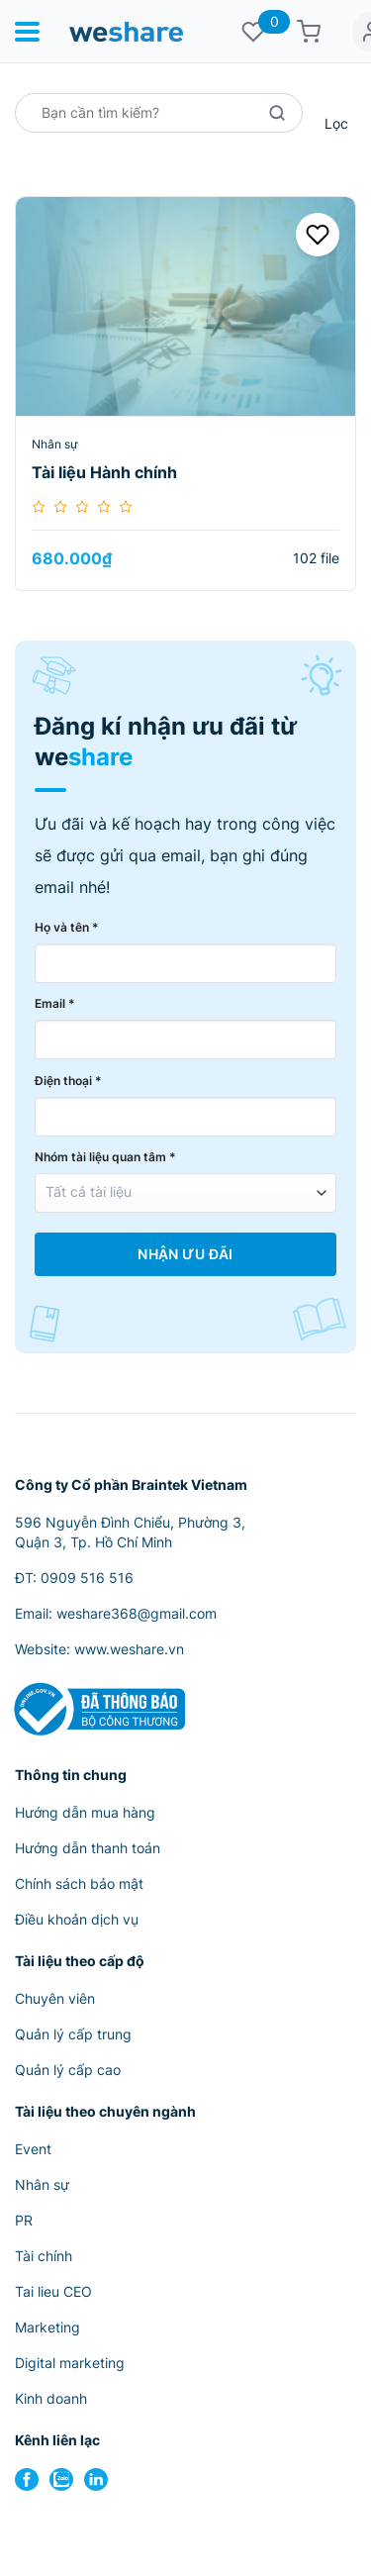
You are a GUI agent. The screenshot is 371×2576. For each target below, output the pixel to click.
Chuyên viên (55, 1998)
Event (33, 2148)
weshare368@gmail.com (136, 1613)
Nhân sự (54, 444)
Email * (55, 1003)
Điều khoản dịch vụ (77, 1919)
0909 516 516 (87, 1577)
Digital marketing (70, 2362)
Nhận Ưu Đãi (185, 1254)
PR (24, 2220)
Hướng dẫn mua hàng (85, 1812)
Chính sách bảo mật (79, 1883)
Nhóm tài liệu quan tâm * (105, 1156)
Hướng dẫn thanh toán (87, 1847)
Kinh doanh (51, 2398)
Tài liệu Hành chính (104, 472)
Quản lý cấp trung (73, 2034)
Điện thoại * (68, 1080)
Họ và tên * (67, 927)
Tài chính (43, 2255)
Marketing (47, 2327)
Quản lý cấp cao (68, 2069)
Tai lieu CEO (53, 2291)
